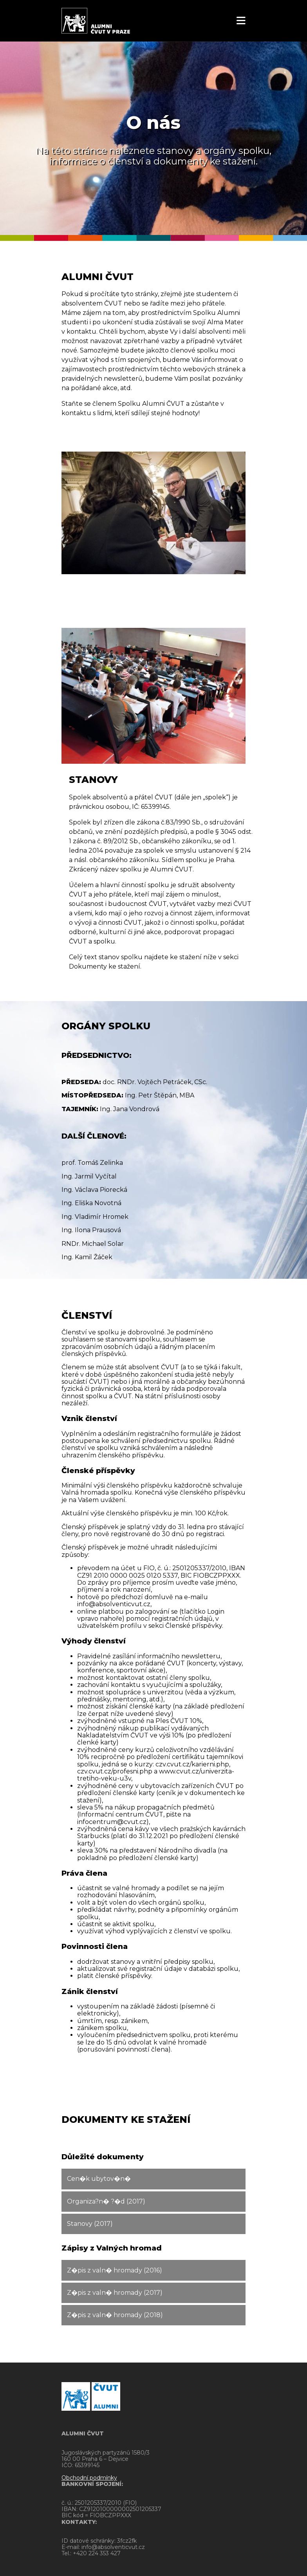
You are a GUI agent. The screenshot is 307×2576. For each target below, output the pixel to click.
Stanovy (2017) (90, 2223)
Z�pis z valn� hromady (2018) (115, 2315)
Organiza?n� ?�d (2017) (106, 2201)
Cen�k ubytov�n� (99, 2178)
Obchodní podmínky (89, 2478)
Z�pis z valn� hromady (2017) (115, 2292)
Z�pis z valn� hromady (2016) (114, 2270)
